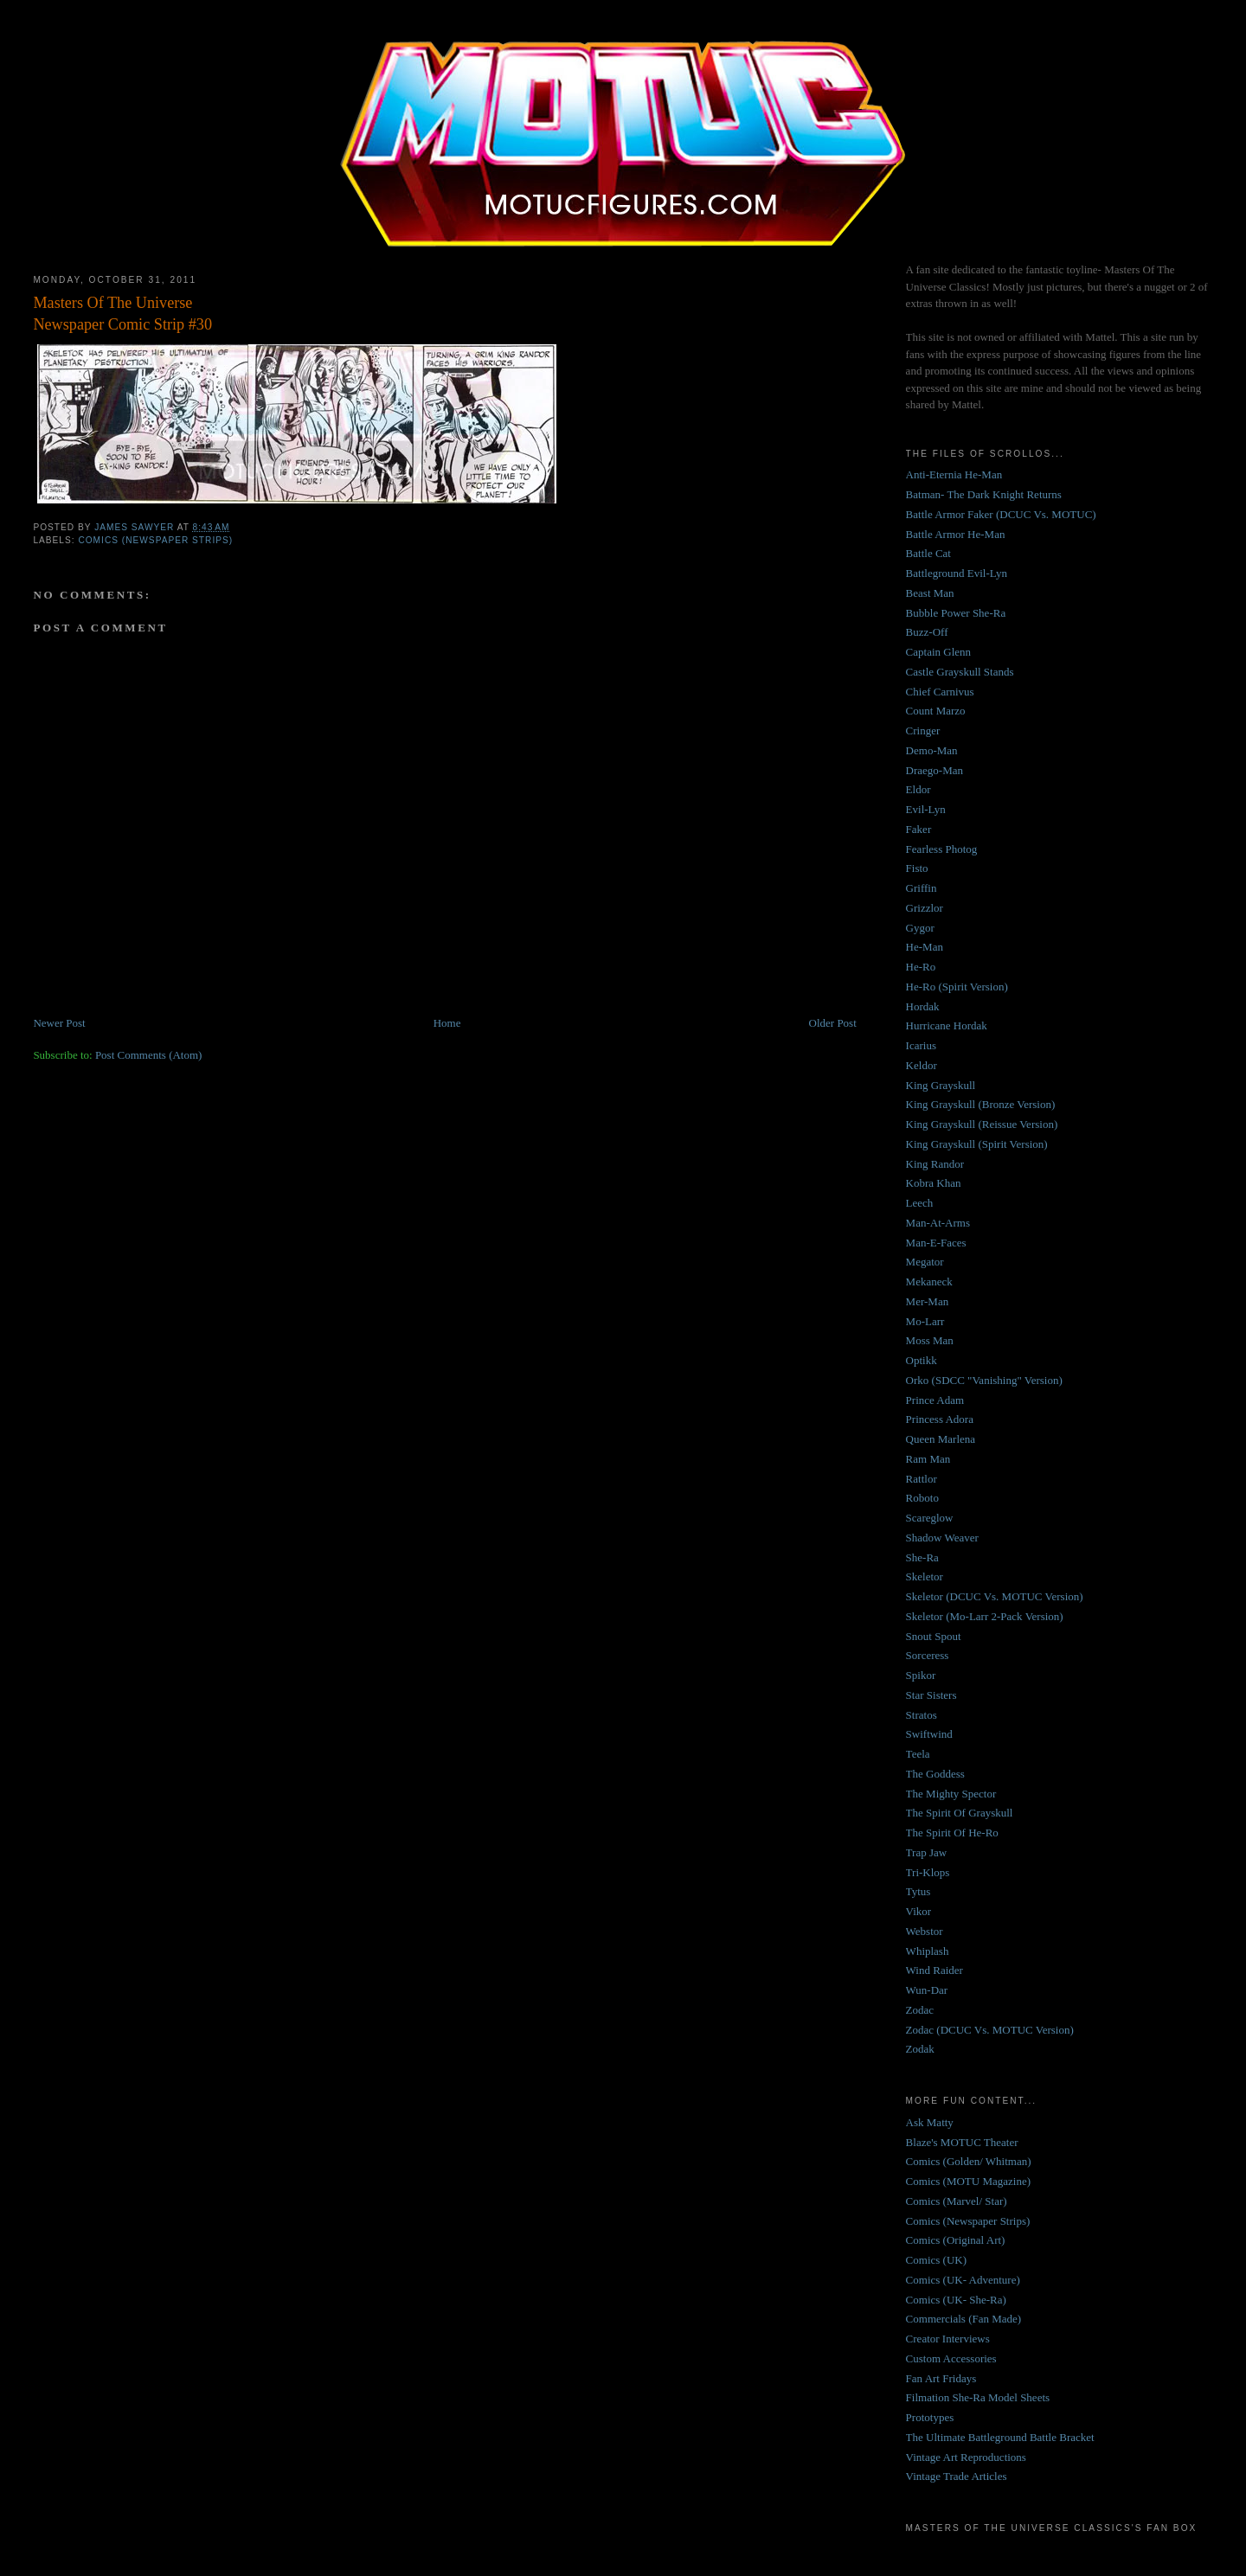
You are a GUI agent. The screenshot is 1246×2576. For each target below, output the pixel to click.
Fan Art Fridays (941, 2378)
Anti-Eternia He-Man (954, 474)
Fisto (917, 868)
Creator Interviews (948, 2338)
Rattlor (921, 1478)
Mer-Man (927, 1301)
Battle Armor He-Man (955, 534)
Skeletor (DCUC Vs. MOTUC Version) (994, 1596)
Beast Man (930, 592)
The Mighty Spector (951, 1793)
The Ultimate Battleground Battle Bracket (1000, 2437)
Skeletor (924, 1576)
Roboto (922, 1497)
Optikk (921, 1360)
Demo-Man (932, 750)
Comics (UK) (936, 2259)
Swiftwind (929, 1733)
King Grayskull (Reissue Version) (982, 1124)
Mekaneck (929, 1281)
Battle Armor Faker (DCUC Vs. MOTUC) (1001, 514)
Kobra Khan (933, 1182)
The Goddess (935, 1773)
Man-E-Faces (936, 1242)
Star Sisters (931, 1694)
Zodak (920, 2048)
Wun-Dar (927, 1989)
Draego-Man (934, 770)
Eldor (918, 789)
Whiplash (927, 1951)
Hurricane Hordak (946, 1025)
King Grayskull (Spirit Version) (977, 1143)
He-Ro (921, 966)
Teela (918, 1753)
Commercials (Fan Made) (964, 2318)
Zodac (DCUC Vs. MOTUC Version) (990, 2029)
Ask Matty (930, 2122)
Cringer (923, 730)
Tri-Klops (928, 1872)
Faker (919, 829)
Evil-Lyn (926, 809)
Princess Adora (939, 1419)
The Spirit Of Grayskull (959, 1812)
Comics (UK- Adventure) (963, 2279)
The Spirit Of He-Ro (952, 1832)
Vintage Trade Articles (956, 2476)
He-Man (924, 946)
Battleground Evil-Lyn (956, 573)
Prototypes (930, 2417)
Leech (920, 1202)
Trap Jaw (926, 1852)
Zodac (920, 2009)
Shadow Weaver (942, 1537)
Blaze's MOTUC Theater (962, 2142)
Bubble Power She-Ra (956, 612)
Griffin (921, 887)
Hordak (923, 1006)
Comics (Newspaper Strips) (155, 540)
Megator (925, 1261)
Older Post (833, 1022)
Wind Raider (934, 1970)
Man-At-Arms (938, 1222)
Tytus (918, 1891)
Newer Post (59, 1022)
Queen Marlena (941, 1438)
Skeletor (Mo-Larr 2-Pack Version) (984, 1616)
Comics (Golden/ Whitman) (968, 2161)
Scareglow (930, 1517)
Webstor (924, 1931)
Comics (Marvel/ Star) (956, 2201)
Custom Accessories (951, 2358)
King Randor (935, 1163)
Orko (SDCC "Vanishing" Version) (984, 1380)
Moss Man (930, 1340)
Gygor (920, 927)
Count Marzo (936, 710)
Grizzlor (924, 907)
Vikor (919, 1911)
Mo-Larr (925, 1321)
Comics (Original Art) (955, 2239)
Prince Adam (935, 1400)
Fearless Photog (942, 849)
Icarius (921, 1045)
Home (447, 1022)
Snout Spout (933, 1636)
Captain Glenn (938, 651)
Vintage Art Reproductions (966, 2457)
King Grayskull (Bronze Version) (981, 1104)
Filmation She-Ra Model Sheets (978, 2397)
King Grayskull (941, 1085)
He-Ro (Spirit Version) (957, 986)
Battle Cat (928, 553)
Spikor (921, 1675)
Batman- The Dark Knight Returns (984, 494)
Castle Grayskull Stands (960, 671)
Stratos (921, 1714)
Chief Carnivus (940, 691)
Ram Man (928, 1458)
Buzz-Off (927, 631)
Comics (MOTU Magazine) (968, 2181)
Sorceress (927, 1655)
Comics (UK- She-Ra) (956, 2299)
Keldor (921, 1065)
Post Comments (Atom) (148, 1054)
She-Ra (922, 1557)
